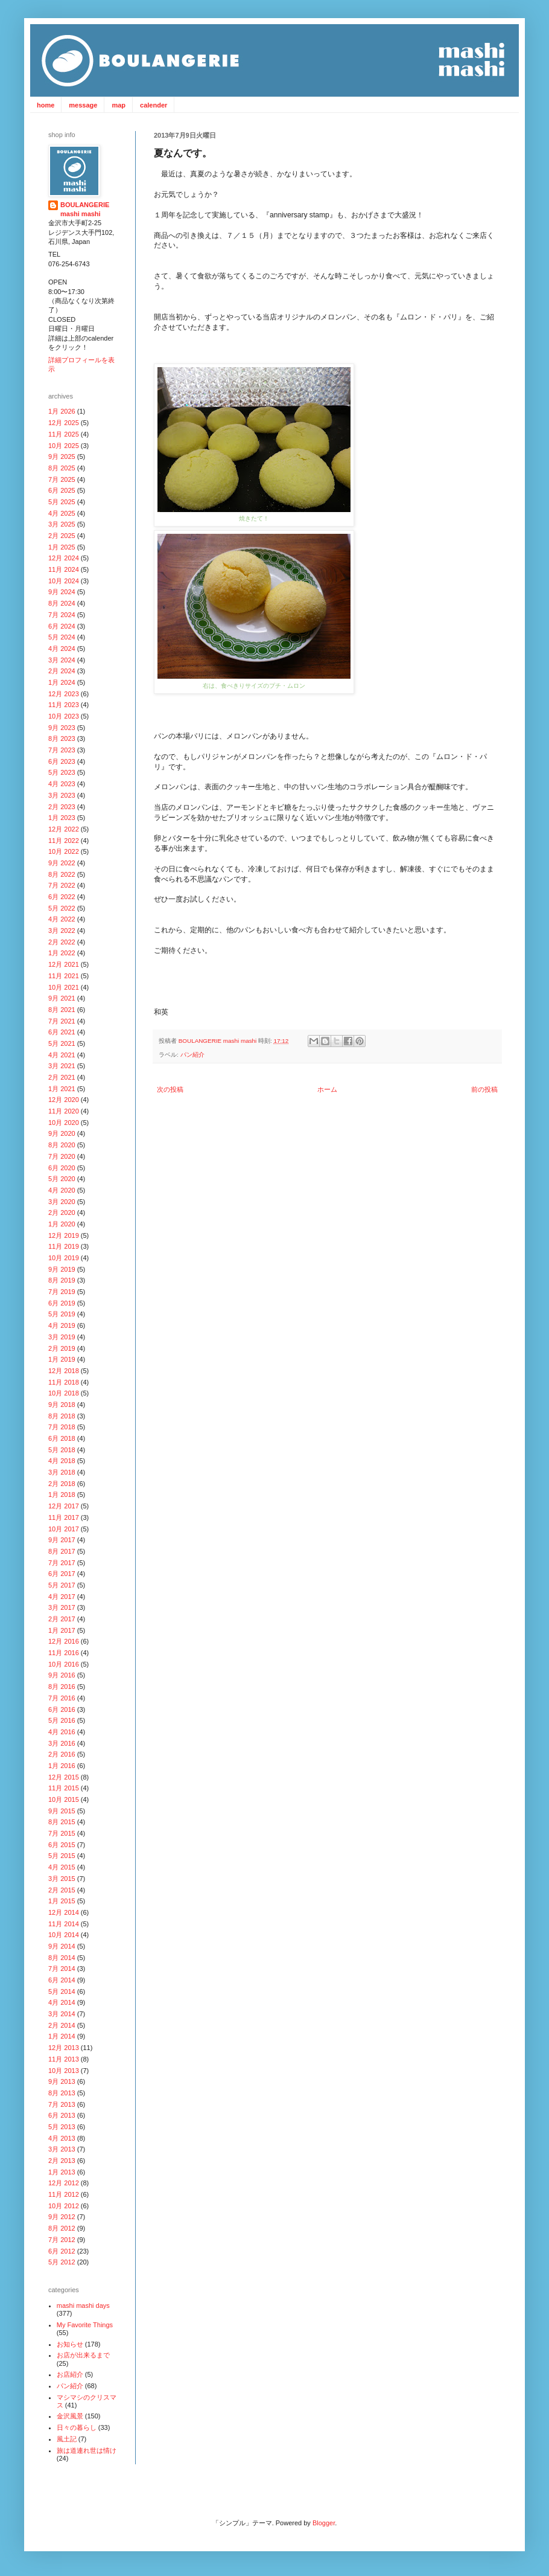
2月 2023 (61, 806)
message (83, 105)
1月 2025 (61, 547)
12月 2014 (63, 1912)
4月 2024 (61, 648)
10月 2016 (63, 1664)
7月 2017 (61, 1562)
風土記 (67, 2439)
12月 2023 (63, 693)
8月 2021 (61, 1009)
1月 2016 (61, 1765)
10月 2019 (63, 1257)
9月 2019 (61, 1269)
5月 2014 (61, 1991)
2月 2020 (61, 1212)
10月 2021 (63, 987)
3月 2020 (61, 1201)
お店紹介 (70, 2374)
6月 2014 (61, 1980)
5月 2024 (61, 637)
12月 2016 (63, 1641)
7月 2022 (61, 885)
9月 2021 (61, 998)
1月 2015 (61, 1901)
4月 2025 (61, 513)
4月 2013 (61, 2138)
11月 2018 (63, 1382)
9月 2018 (61, 1404)
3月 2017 (61, 1607)
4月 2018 (61, 1460)
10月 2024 (63, 581)
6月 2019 (61, 1303)
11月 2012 (63, 2194)
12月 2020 (63, 1099)
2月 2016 (61, 1754)
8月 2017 (61, 1551)
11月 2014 (63, 1923)
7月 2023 (61, 750)
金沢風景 (70, 2416)
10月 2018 (63, 1393)
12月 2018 (63, 1370)
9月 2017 (61, 1539)
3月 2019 (61, 1337)
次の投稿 (170, 1089)
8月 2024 (61, 603)
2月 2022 (61, 942)
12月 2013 (63, 2047)
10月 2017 (63, 1529)
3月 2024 (61, 660)
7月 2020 (61, 1156)
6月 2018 (61, 1438)
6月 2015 (61, 1844)
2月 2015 (61, 1890)
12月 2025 (63, 422)
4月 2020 (61, 1190)
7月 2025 (61, 479)
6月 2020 (61, 1167)
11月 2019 (63, 1246)
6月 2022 (61, 896)
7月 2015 (61, 1833)
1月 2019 (61, 1359)
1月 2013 (61, 2172)
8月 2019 (61, 1280)
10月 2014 (63, 1934)
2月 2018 (61, 1483)
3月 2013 (61, 2149)
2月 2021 (61, 1077)
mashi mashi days (83, 2305)
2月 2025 (61, 535)
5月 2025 (61, 501)
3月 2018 (61, 1472)
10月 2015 (63, 1799)
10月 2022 (63, 851)
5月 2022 (61, 908)
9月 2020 (61, 1133)
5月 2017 (61, 1585)
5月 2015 (61, 1855)
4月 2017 (61, 1596)
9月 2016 (61, 1675)
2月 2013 (61, 2160)
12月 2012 (63, 2183)
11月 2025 (63, 434)
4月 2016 (61, 1731)
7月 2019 (61, 1291)
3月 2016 (61, 1743)
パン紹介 (192, 1054)
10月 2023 (63, 716)
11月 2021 (63, 975)
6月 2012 (61, 2251)
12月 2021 (63, 964)
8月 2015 (61, 1821)
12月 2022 (63, 829)
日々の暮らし (77, 2427)
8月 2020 (61, 1145)
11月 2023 (63, 704)
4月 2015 (61, 1867)
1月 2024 (61, 682)
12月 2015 (63, 1777)
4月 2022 (61, 919)
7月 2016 (61, 1698)
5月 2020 (61, 1178)
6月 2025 (61, 490)
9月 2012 (61, 2216)
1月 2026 (61, 411)
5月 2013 (61, 2126)
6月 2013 (61, 2115)
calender (153, 105)
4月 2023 (61, 783)
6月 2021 (61, 1032)
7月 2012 (61, 2239)
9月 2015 (61, 1811)
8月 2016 (61, 1686)
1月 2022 (61, 952)
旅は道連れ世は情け (86, 2450)
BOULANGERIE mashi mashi (218, 1040)
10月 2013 (63, 2070)
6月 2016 (61, 1709)
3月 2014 (61, 2013)
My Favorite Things (85, 2324)
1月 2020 (61, 1224)
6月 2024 (61, 626)
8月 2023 (61, 738)
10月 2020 (63, 1122)
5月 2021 (61, 1043)
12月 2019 (63, 1235)
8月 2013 (61, 2093)
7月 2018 (61, 1427)
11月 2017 (63, 1517)
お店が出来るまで (83, 2355)
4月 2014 (61, 2002)
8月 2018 (61, 1416)
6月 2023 (61, 761)
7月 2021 (61, 1021)
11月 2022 (63, 840)
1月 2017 (61, 1630)
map (118, 105)
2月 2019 (61, 1348)
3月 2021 (61, 1065)
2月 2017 (61, 1619)
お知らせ (70, 2344)
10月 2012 (63, 2205)
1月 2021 (61, 1088)
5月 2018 (61, 1449)
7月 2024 (61, 614)
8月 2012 (61, 2228)
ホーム (327, 1089)
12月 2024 (63, 558)
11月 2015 (63, 1788)
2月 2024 (61, 670)
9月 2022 (61, 863)
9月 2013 (61, 2081)
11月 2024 (63, 569)
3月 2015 (61, 1878)
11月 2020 (63, 1111)
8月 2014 (61, 1957)
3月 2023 (61, 795)
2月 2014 (61, 2025)
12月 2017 (63, 1506)
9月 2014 (61, 1946)
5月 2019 (61, 1314)
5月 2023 (61, 772)
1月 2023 (61, 817)
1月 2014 (61, 2036)
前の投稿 (484, 1089)
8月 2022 (61, 874)
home (45, 105)
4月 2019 (61, 1325)
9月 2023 (61, 727)
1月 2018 (61, 1494)
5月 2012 (61, 2262)
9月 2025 (61, 456)
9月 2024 (61, 591)
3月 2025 (61, 524)
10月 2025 (63, 445)
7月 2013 (61, 2104)
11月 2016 (63, 1652)
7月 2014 (61, 1968)
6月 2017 (61, 1573)
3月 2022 (61, 930)
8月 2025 (61, 468)
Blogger (324, 2522)
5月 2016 (61, 1720)
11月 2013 (63, 2059)
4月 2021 (61, 1055)
